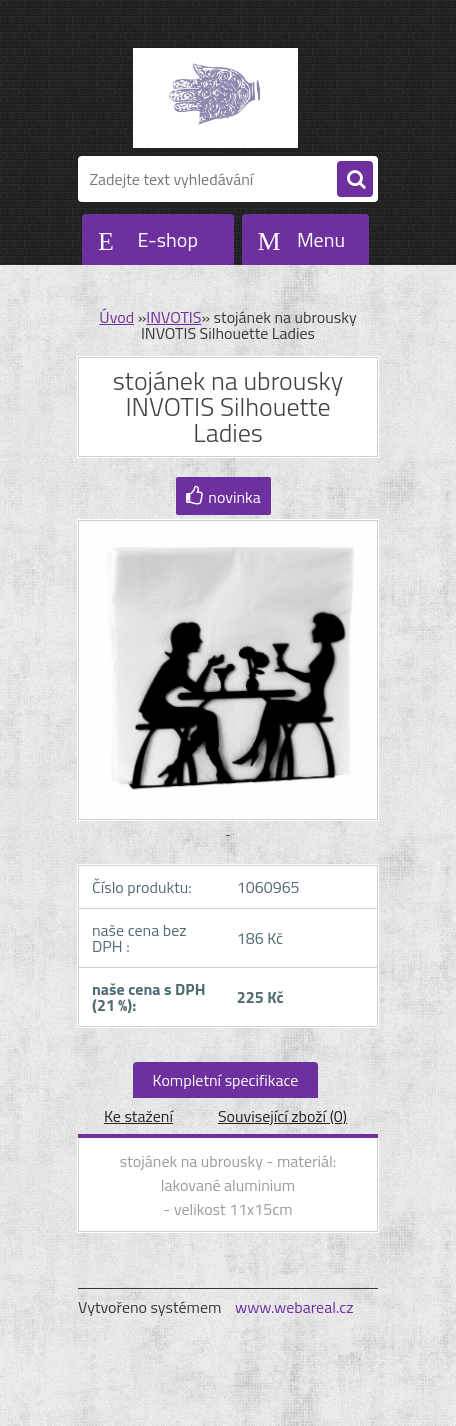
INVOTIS (173, 317)
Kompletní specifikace (226, 1080)
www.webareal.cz (294, 1307)
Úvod (116, 317)
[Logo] (215, 98)
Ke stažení (138, 1116)
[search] (355, 180)
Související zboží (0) (282, 1116)
